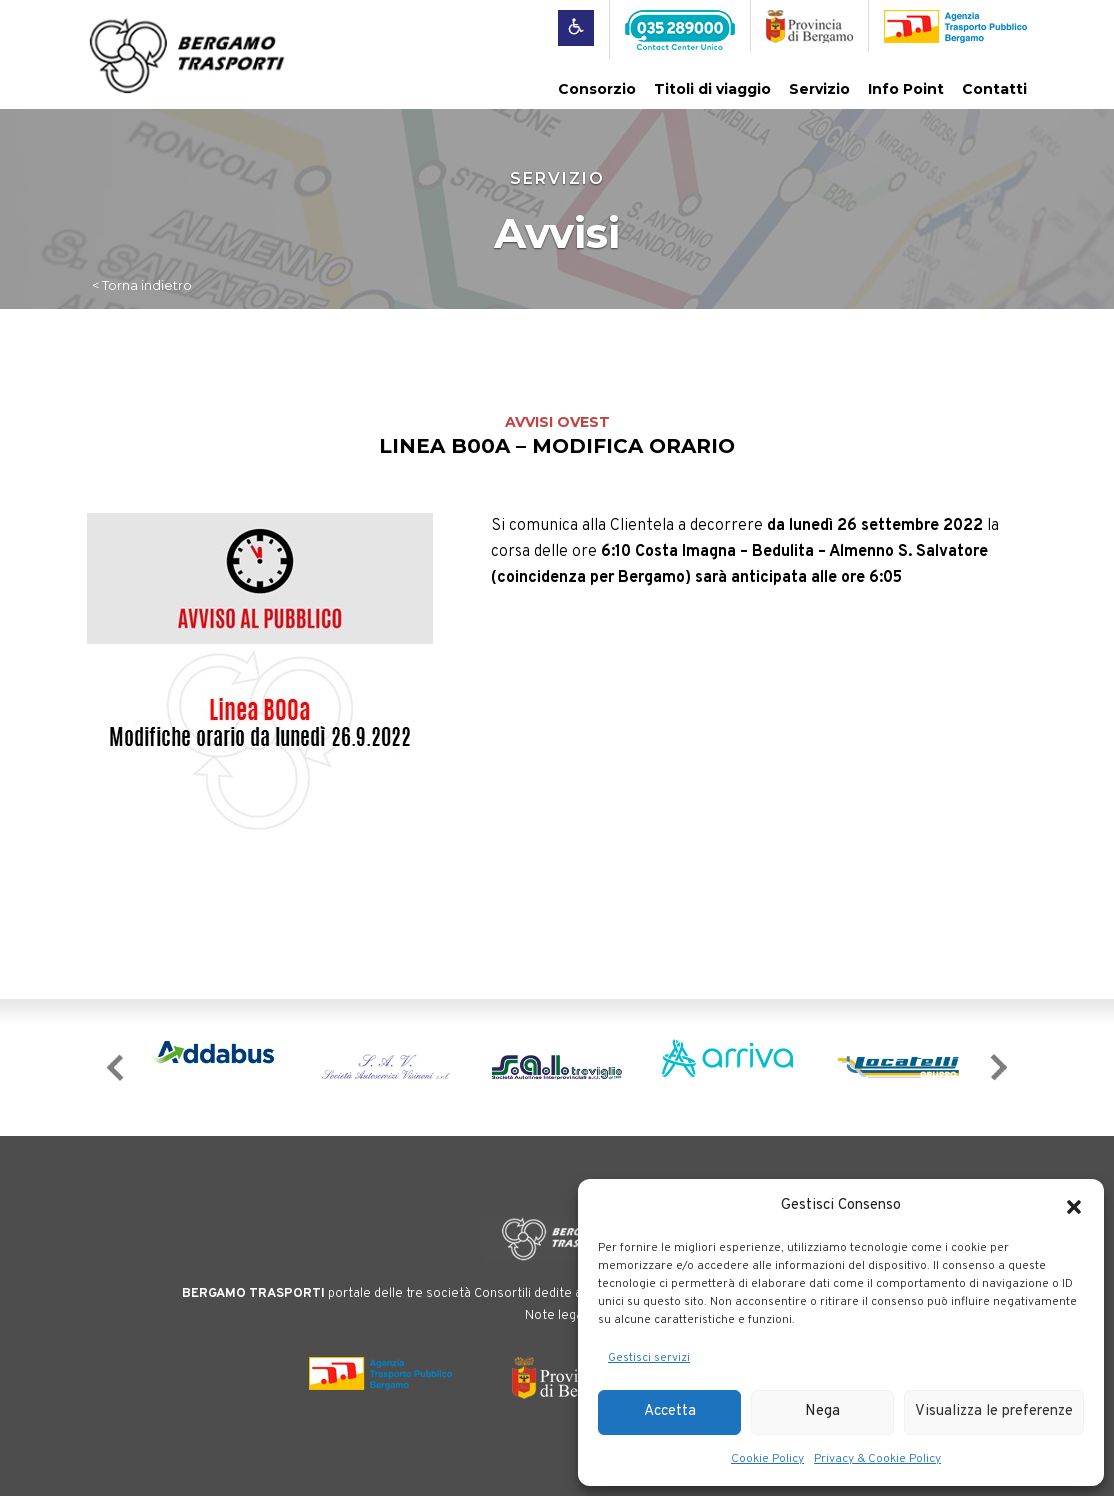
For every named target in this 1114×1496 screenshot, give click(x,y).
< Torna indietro (142, 285)
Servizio (819, 89)
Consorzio (597, 89)
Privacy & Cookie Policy (877, 1459)
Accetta (670, 1411)
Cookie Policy (767, 1459)
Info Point (906, 89)
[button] (1074, 1207)
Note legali (557, 1316)
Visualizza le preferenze (994, 1411)
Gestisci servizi (649, 1358)
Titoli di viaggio (712, 89)
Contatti (994, 89)
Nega (822, 1411)
